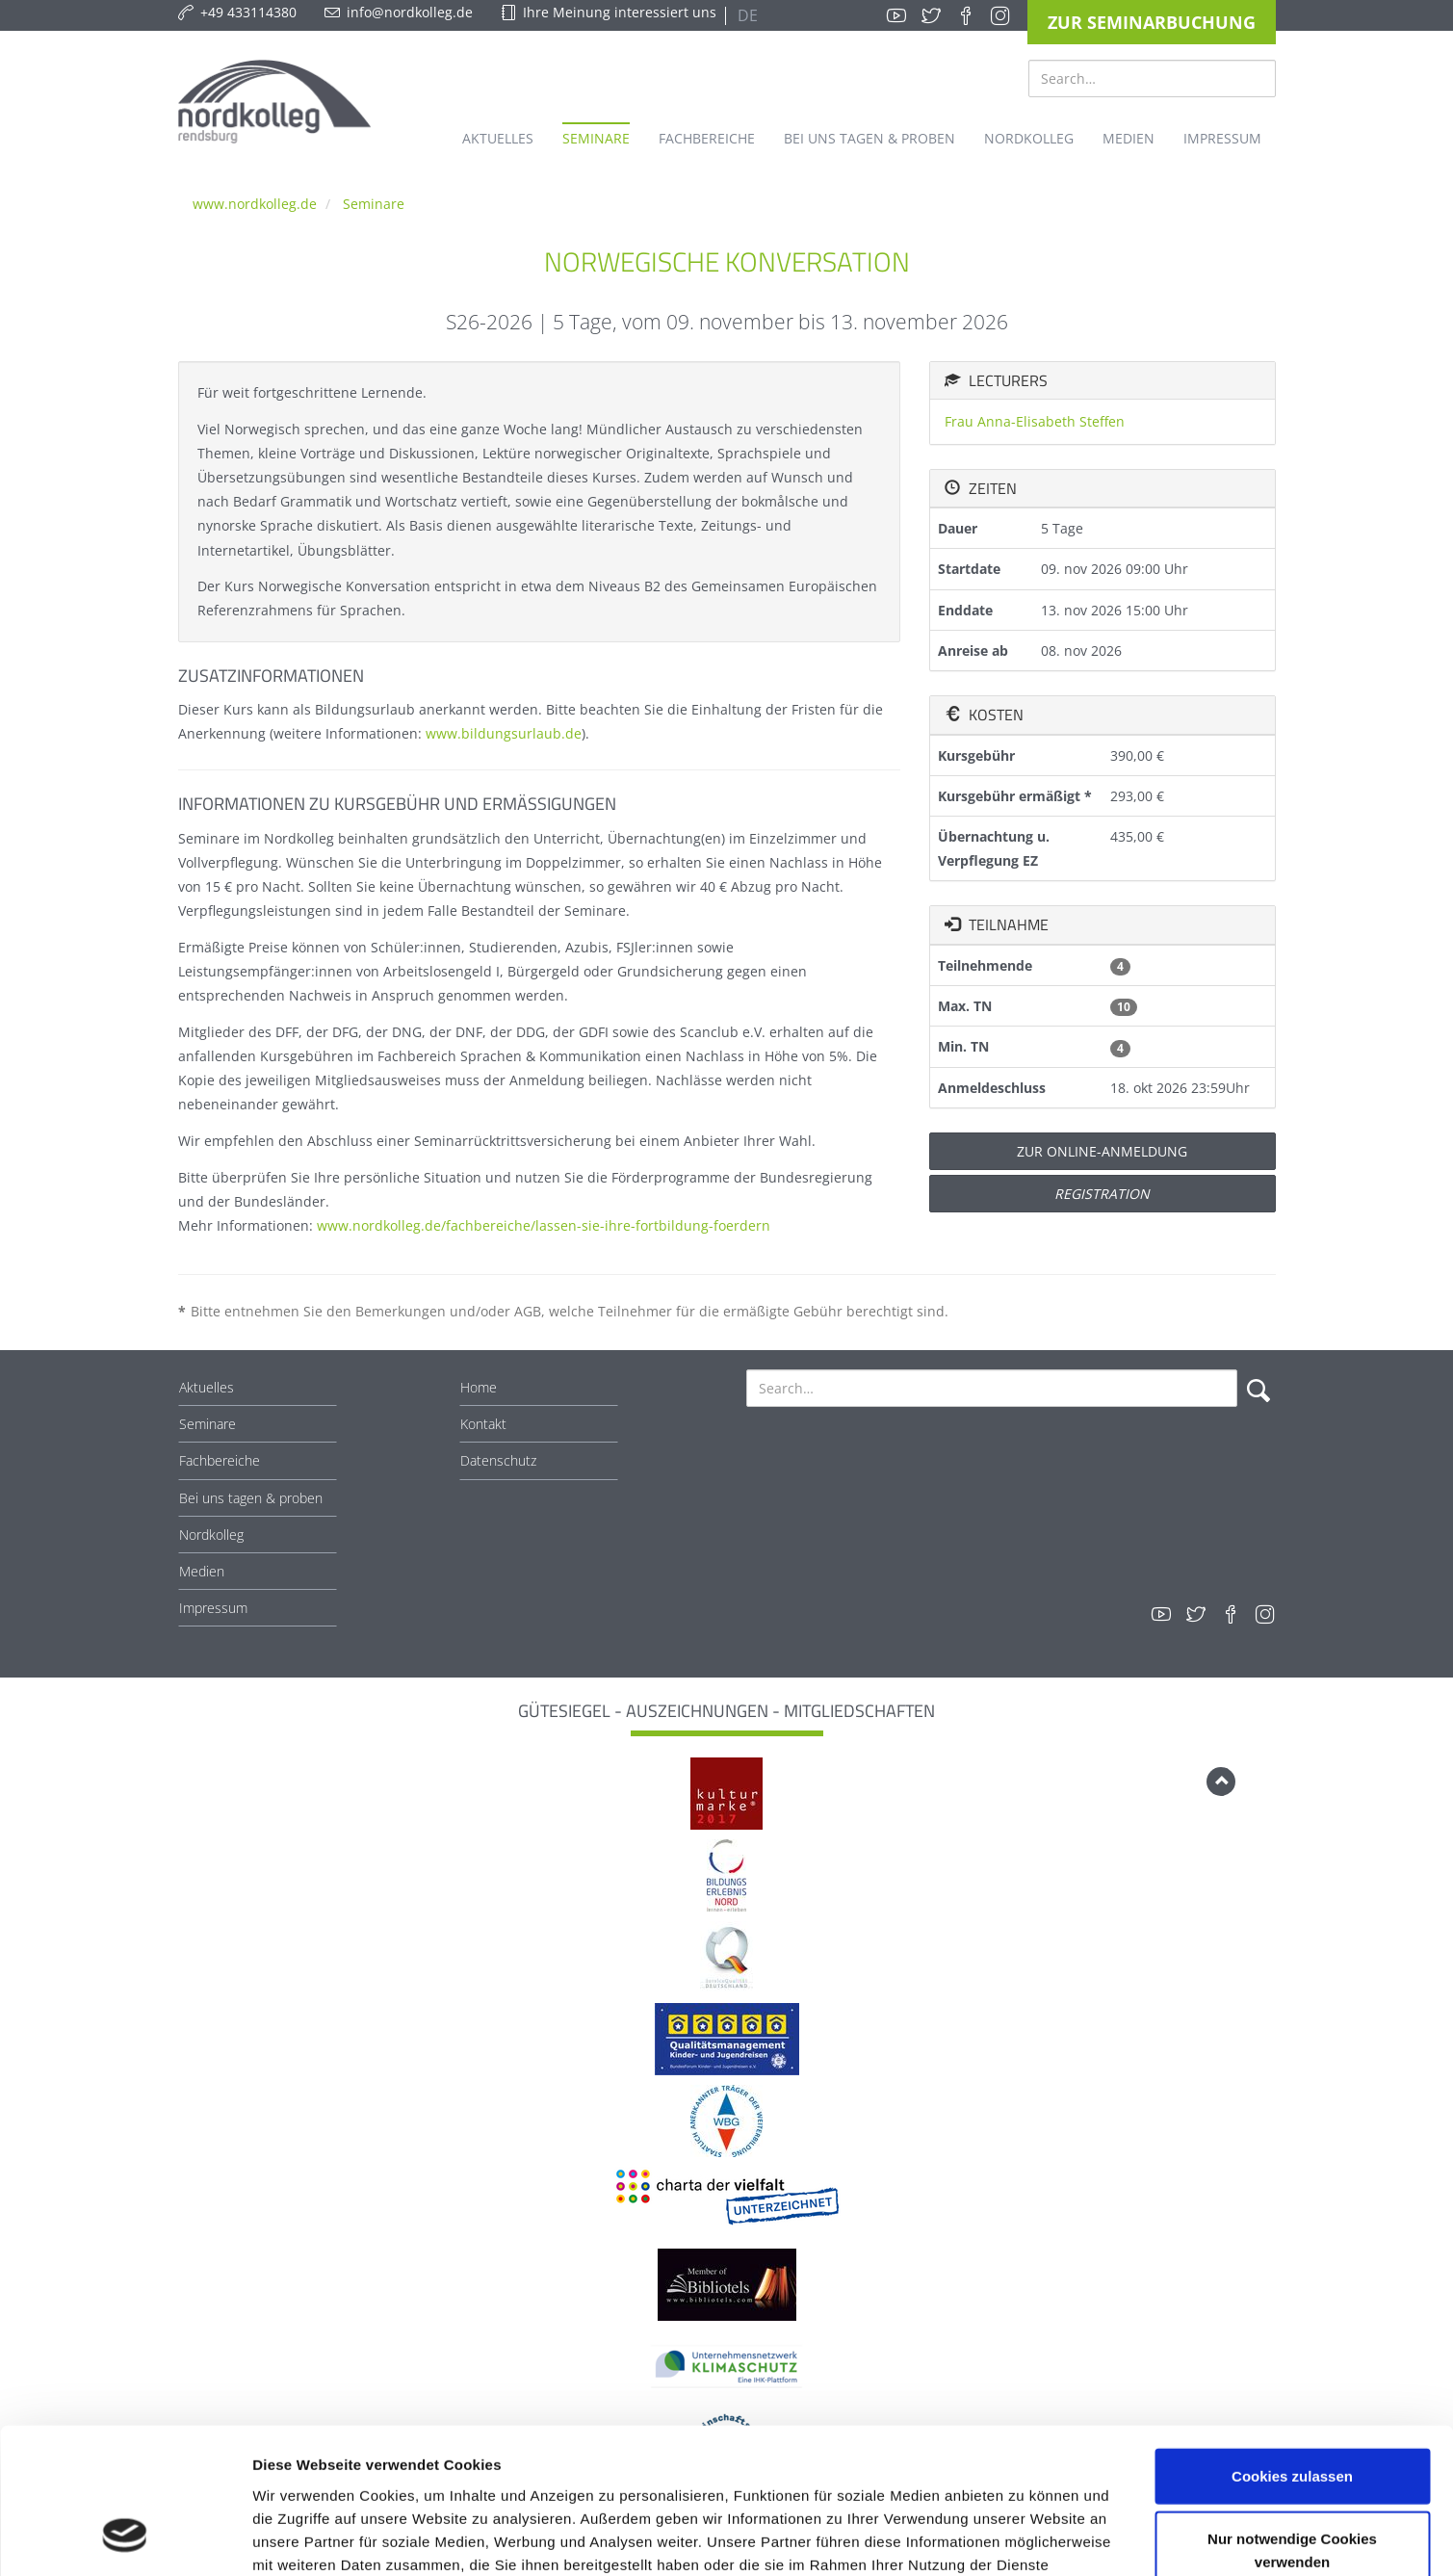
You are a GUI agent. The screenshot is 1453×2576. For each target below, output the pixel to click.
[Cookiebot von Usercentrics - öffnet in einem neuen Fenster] (124, 2538)
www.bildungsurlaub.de (504, 733)
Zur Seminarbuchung (1152, 22)
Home (478, 1387)
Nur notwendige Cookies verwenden (1292, 2423)
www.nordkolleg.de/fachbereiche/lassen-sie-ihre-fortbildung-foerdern (543, 1225)
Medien (201, 1571)
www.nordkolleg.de (255, 204)
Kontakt (483, 1424)
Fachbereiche (219, 1460)
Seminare (373, 204)
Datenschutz (498, 1460)
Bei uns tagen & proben (251, 1498)
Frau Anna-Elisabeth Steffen (1035, 421)
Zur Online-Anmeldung (1102, 1151)
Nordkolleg (211, 1534)
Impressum (213, 1608)
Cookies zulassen (1292, 2348)
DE (746, 15)
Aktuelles (206, 1387)
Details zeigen (1024, 2538)
